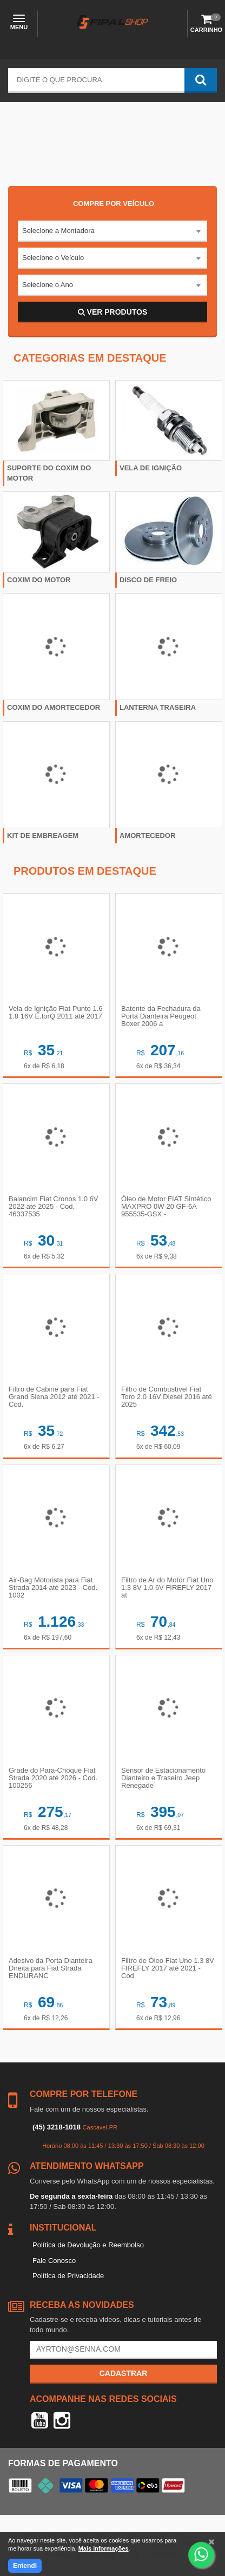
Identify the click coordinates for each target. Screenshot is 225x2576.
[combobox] (112, 231)
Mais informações (103, 2548)
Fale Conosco (54, 2261)
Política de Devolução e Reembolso (88, 2245)
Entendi (25, 2566)
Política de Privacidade (68, 2276)
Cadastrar (124, 2373)
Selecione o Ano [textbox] (47, 285)
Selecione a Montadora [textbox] (58, 231)
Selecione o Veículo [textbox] (53, 258)
